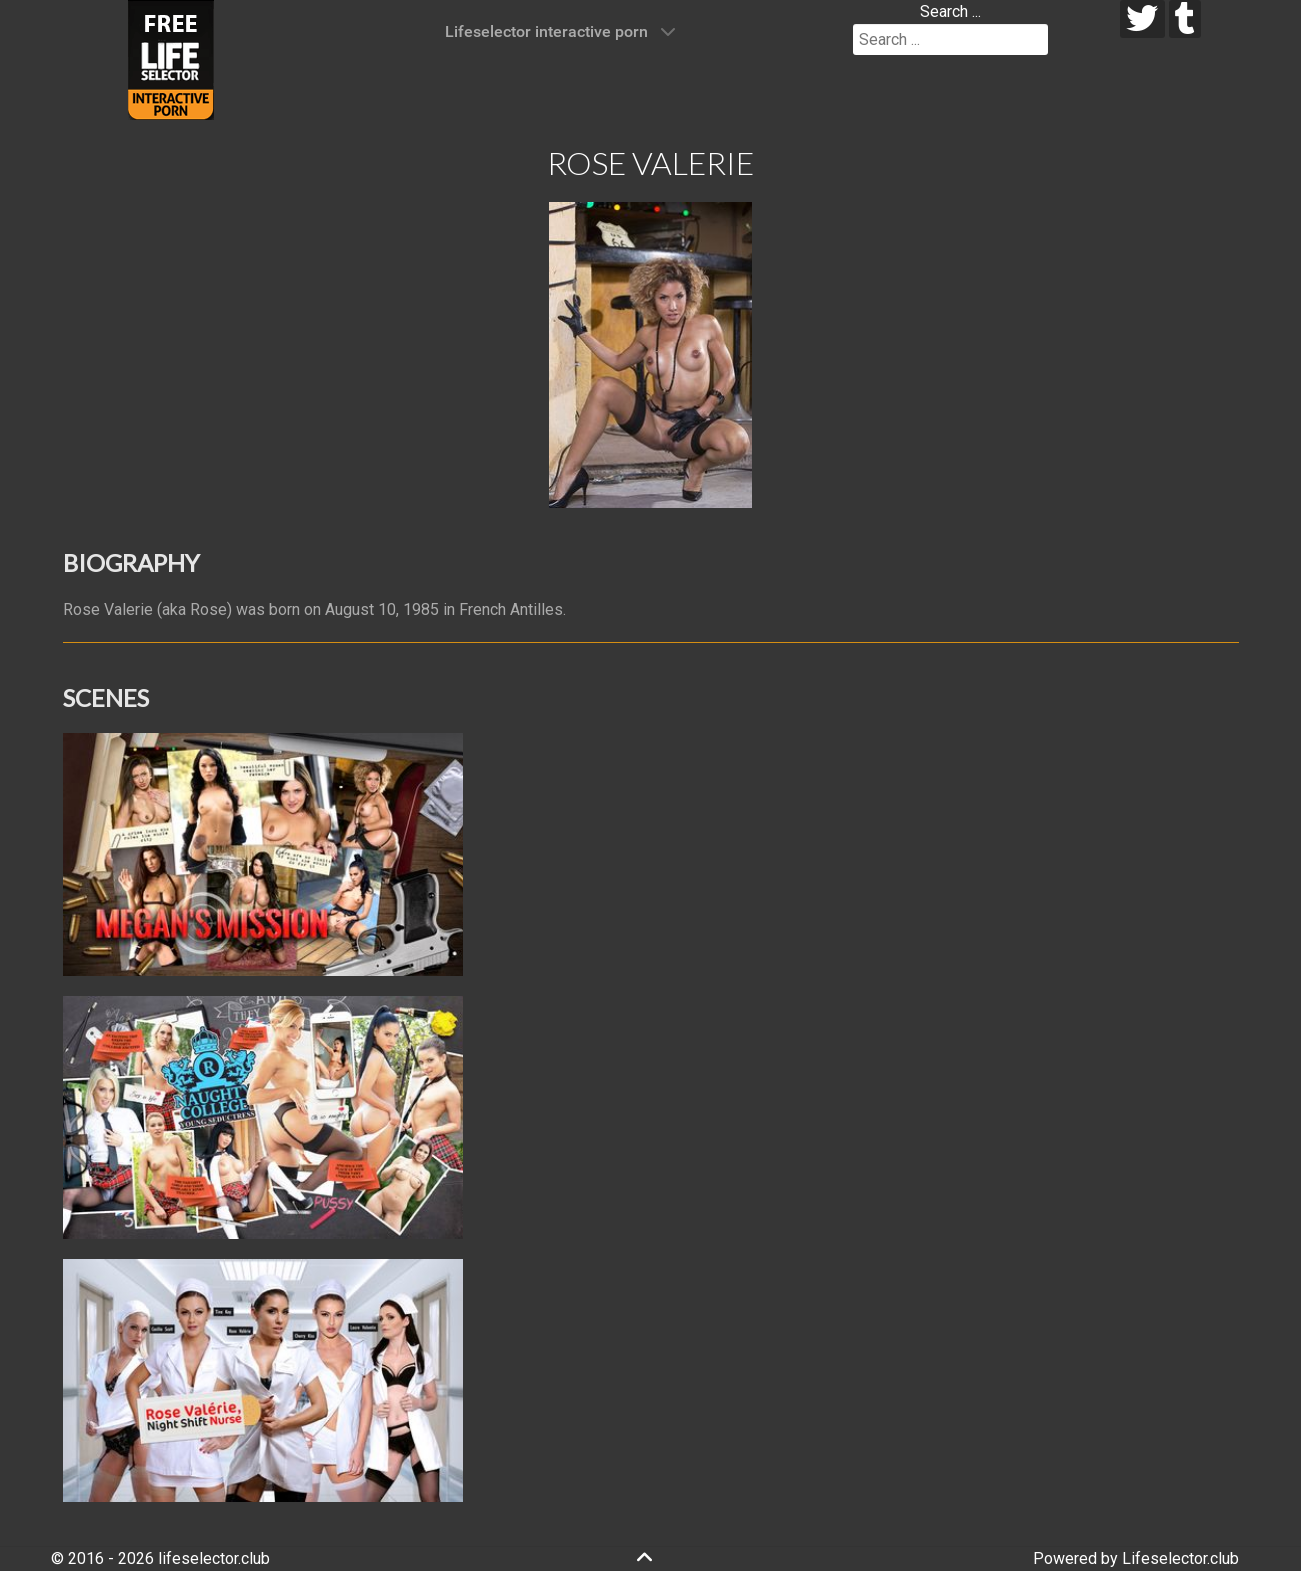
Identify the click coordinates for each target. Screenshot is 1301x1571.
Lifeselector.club (1180, 1558)
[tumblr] (1185, 19)
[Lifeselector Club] (171, 58)
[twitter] (1142, 19)
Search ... (950, 11)
